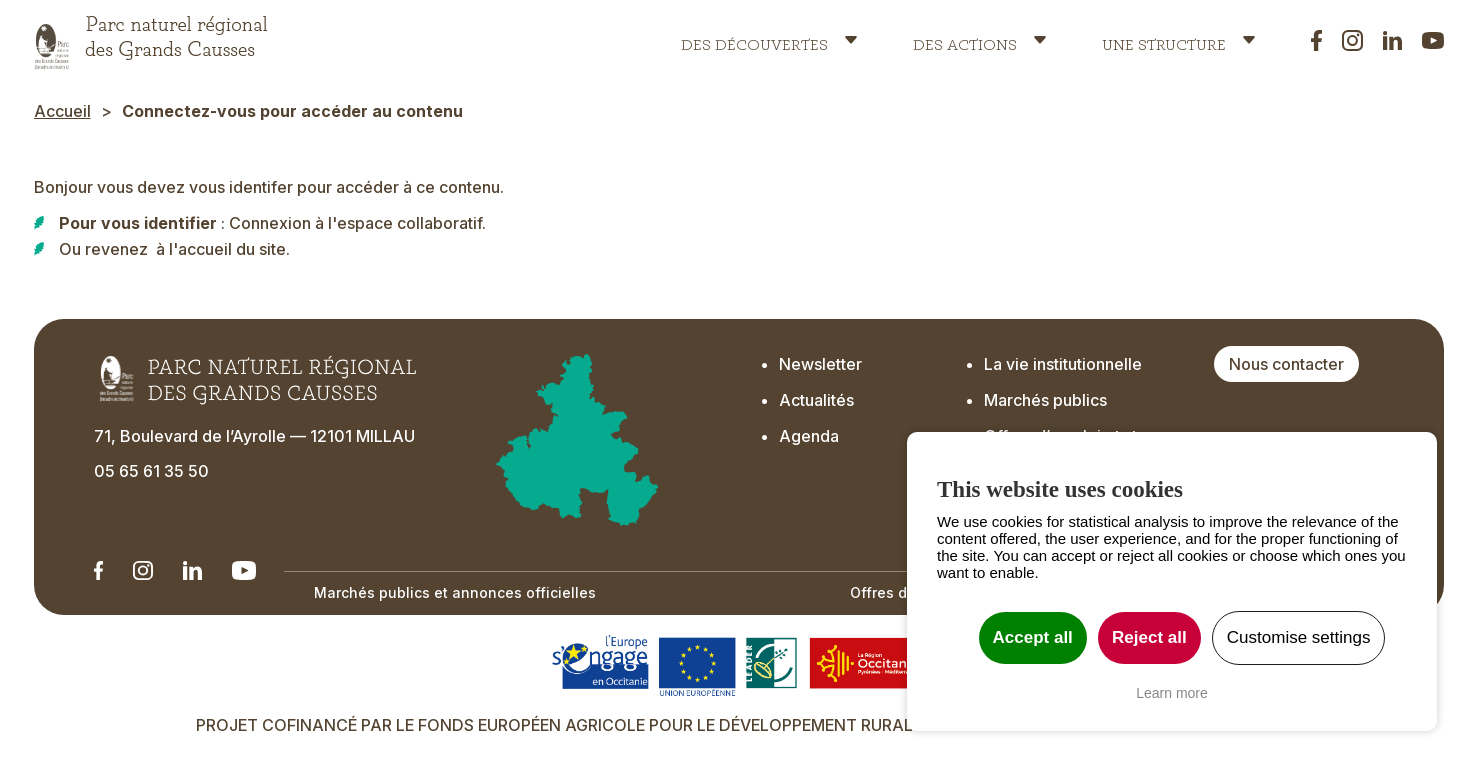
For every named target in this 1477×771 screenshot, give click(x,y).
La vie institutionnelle (1063, 364)
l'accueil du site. (229, 249)
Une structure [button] (1164, 40)
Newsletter (822, 364)
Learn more (1172, 693)
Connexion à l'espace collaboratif (355, 223)
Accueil (62, 111)
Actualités (816, 400)
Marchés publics (1045, 400)
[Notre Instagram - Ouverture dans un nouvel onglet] (142, 570)
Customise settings (1299, 637)
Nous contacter (1286, 364)
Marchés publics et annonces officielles (455, 592)
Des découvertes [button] (754, 40)
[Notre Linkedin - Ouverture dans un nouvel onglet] (99, 570)
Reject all (1149, 637)
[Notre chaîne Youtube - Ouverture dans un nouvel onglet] (244, 570)
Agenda (809, 436)
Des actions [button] (965, 40)
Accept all (1033, 637)
